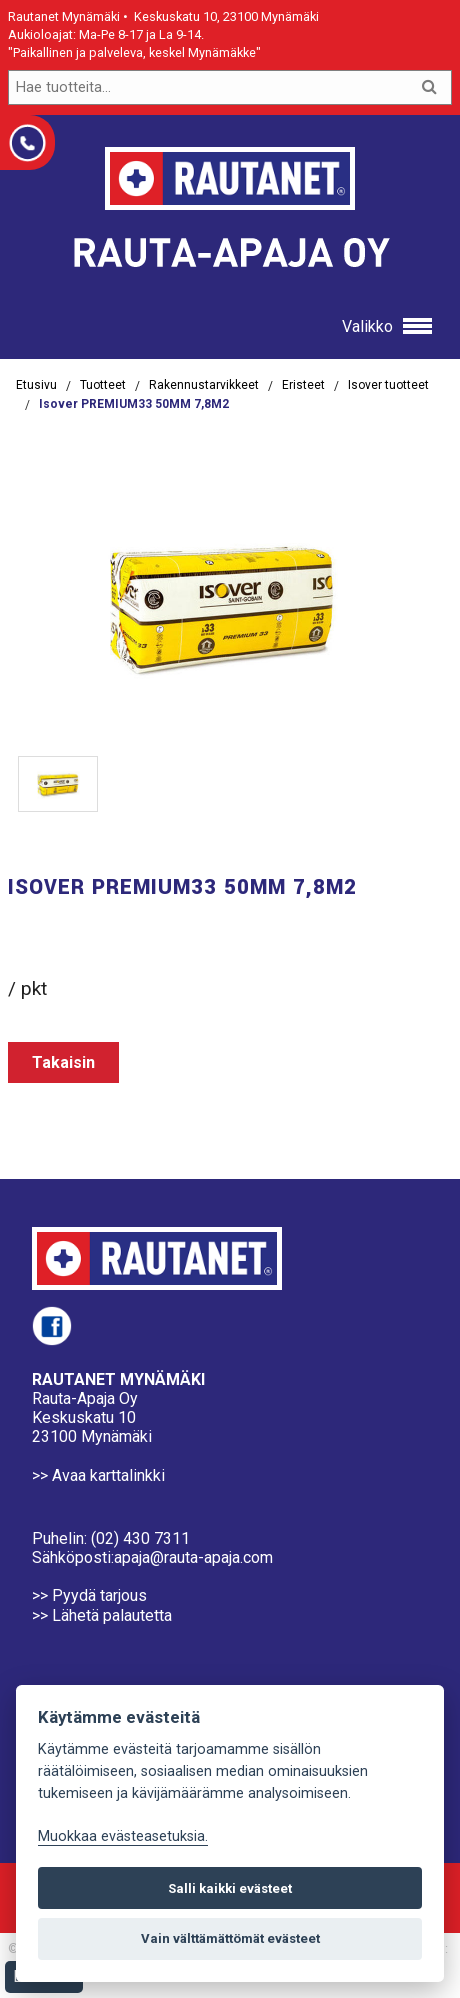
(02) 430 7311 (140, 1538)
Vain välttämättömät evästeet (230, 1938)
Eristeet (303, 385)
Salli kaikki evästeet (230, 1888)
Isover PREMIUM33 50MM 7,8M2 (134, 404)
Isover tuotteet (388, 385)
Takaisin (63, 1062)
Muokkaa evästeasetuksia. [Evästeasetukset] (123, 1836)
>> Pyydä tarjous (89, 1595)
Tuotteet (103, 385)
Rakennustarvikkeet (204, 385)
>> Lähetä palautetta (102, 1615)
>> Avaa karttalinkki (98, 1475)
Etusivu (36, 385)
